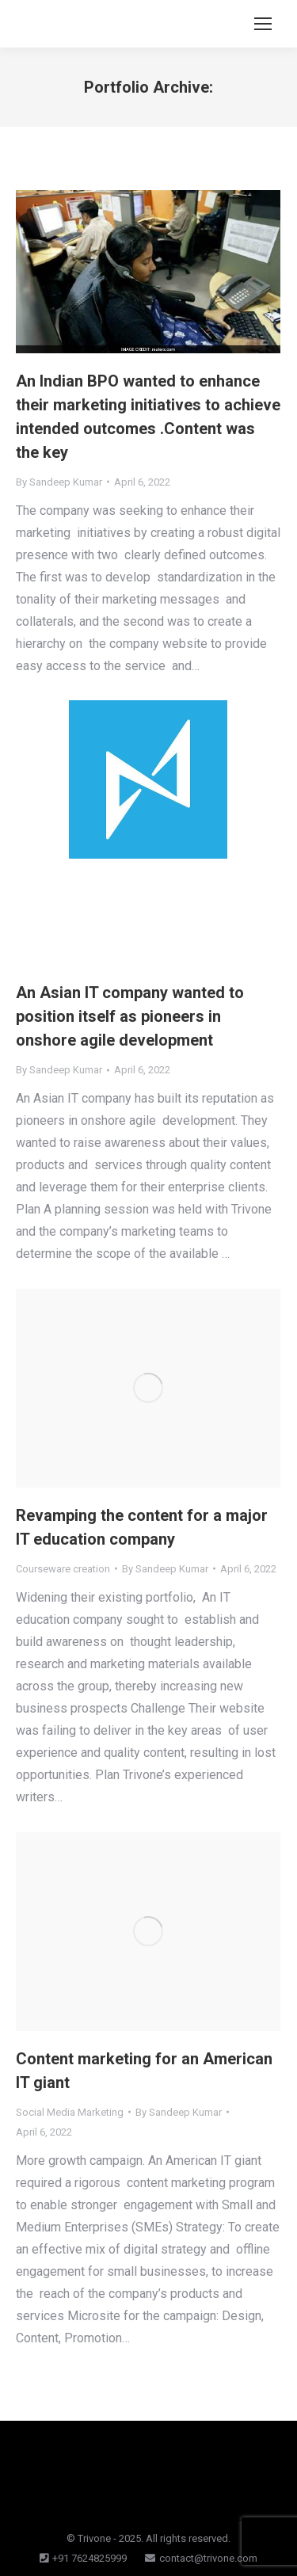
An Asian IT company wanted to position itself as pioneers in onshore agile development (130, 1016)
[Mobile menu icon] (262, 23)
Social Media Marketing (70, 2112)
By (59, 482)
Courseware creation (63, 1569)
